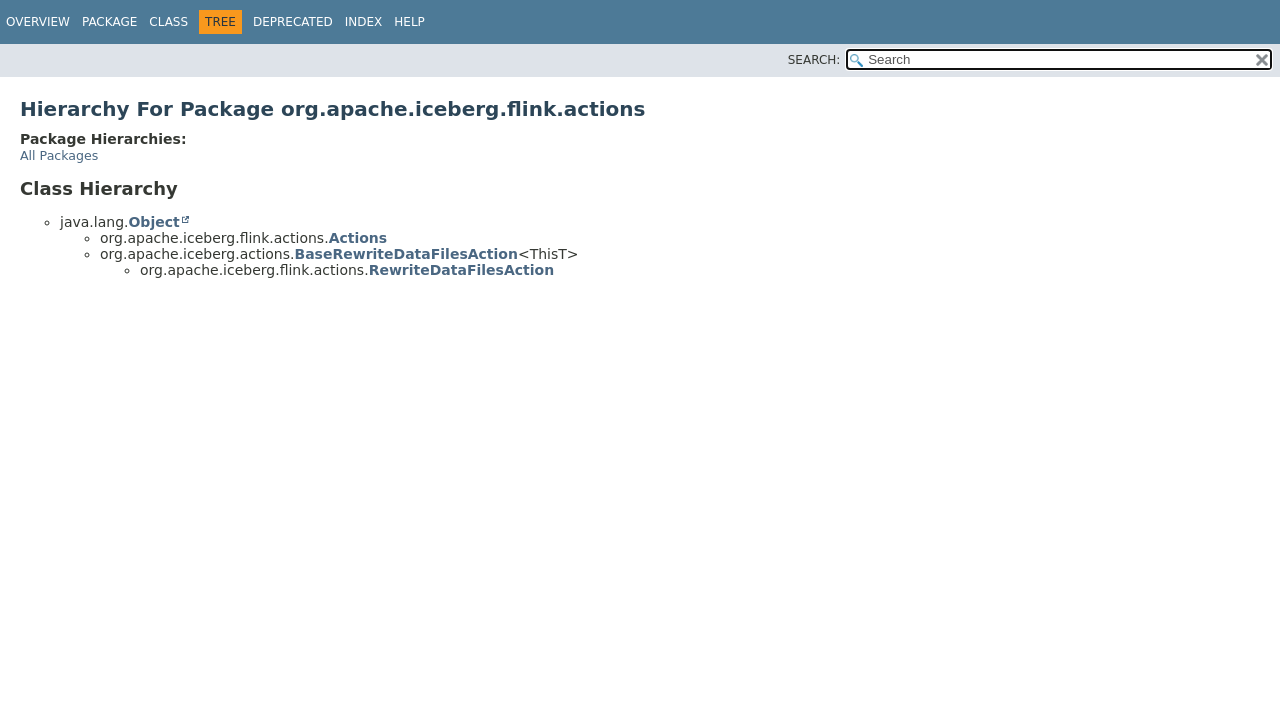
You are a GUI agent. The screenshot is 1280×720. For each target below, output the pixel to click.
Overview (38, 22)
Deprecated (293, 22)
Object (153, 222)
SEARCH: (814, 60)
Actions (358, 238)
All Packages (59, 155)
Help (409, 22)
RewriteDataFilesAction (462, 270)
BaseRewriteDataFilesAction (405, 254)
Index (364, 22)
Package (109, 22)
